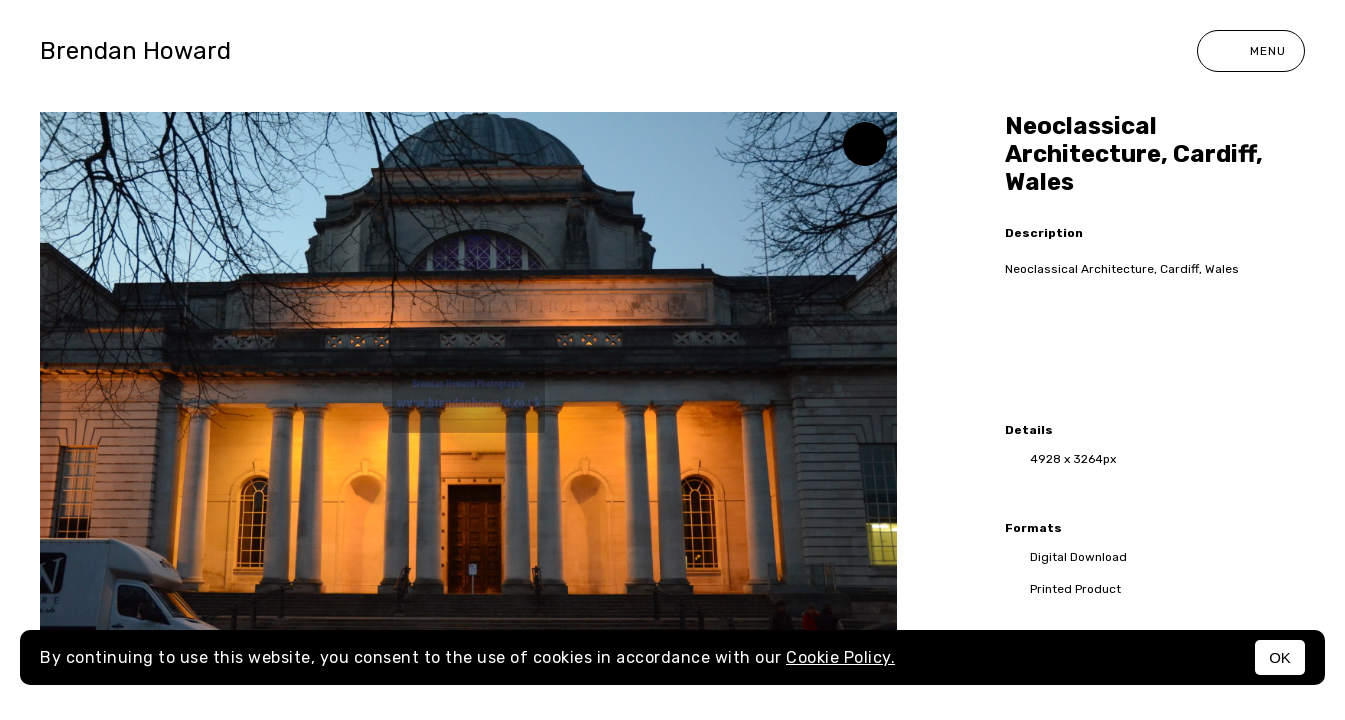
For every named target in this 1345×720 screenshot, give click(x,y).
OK (1280, 657)
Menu (1251, 51)
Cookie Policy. (840, 657)
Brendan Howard (135, 51)
